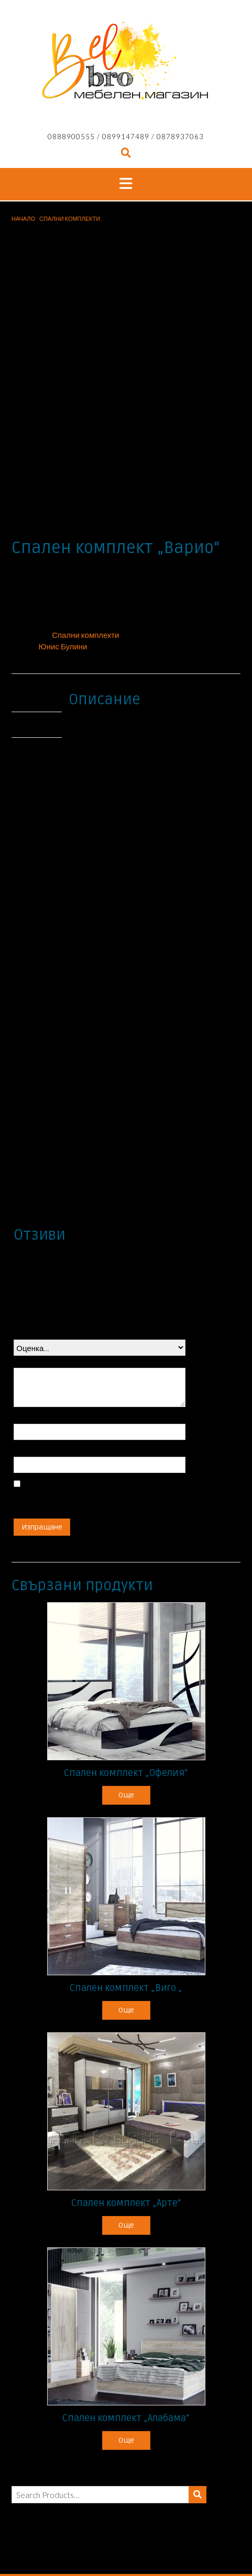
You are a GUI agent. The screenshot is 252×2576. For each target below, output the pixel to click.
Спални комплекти (69, 218)
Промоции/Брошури (117, 2539)
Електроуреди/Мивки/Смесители (100, 2549)
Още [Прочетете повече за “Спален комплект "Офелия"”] (126, 1719)
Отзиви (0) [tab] (35, 649)
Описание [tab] (35, 623)
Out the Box (141, 2525)
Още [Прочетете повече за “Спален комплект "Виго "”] (126, 1934)
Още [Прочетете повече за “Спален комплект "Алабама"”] (126, 2364)
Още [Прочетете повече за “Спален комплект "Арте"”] (126, 2149)
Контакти (168, 2549)
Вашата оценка (44, 1258)
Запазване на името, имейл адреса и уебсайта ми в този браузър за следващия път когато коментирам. (96, 1419)
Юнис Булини (63, 571)
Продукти (69, 2539)
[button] (126, 184)
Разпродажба (202, 2539)
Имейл (28, 1375)
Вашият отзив (41, 1285)
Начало (23, 218)
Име (24, 1342)
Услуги (193, 2549)
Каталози (165, 2539)
